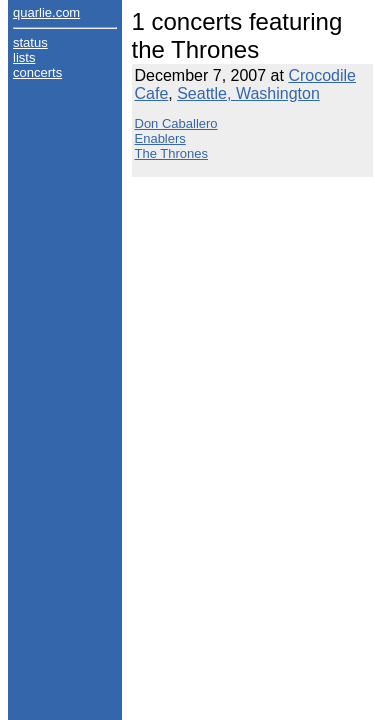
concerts (37, 72)
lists (24, 57)
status (30, 42)
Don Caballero (176, 123)
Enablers (160, 138)
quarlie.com (46, 12)
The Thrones (171, 153)
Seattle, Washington (248, 93)
